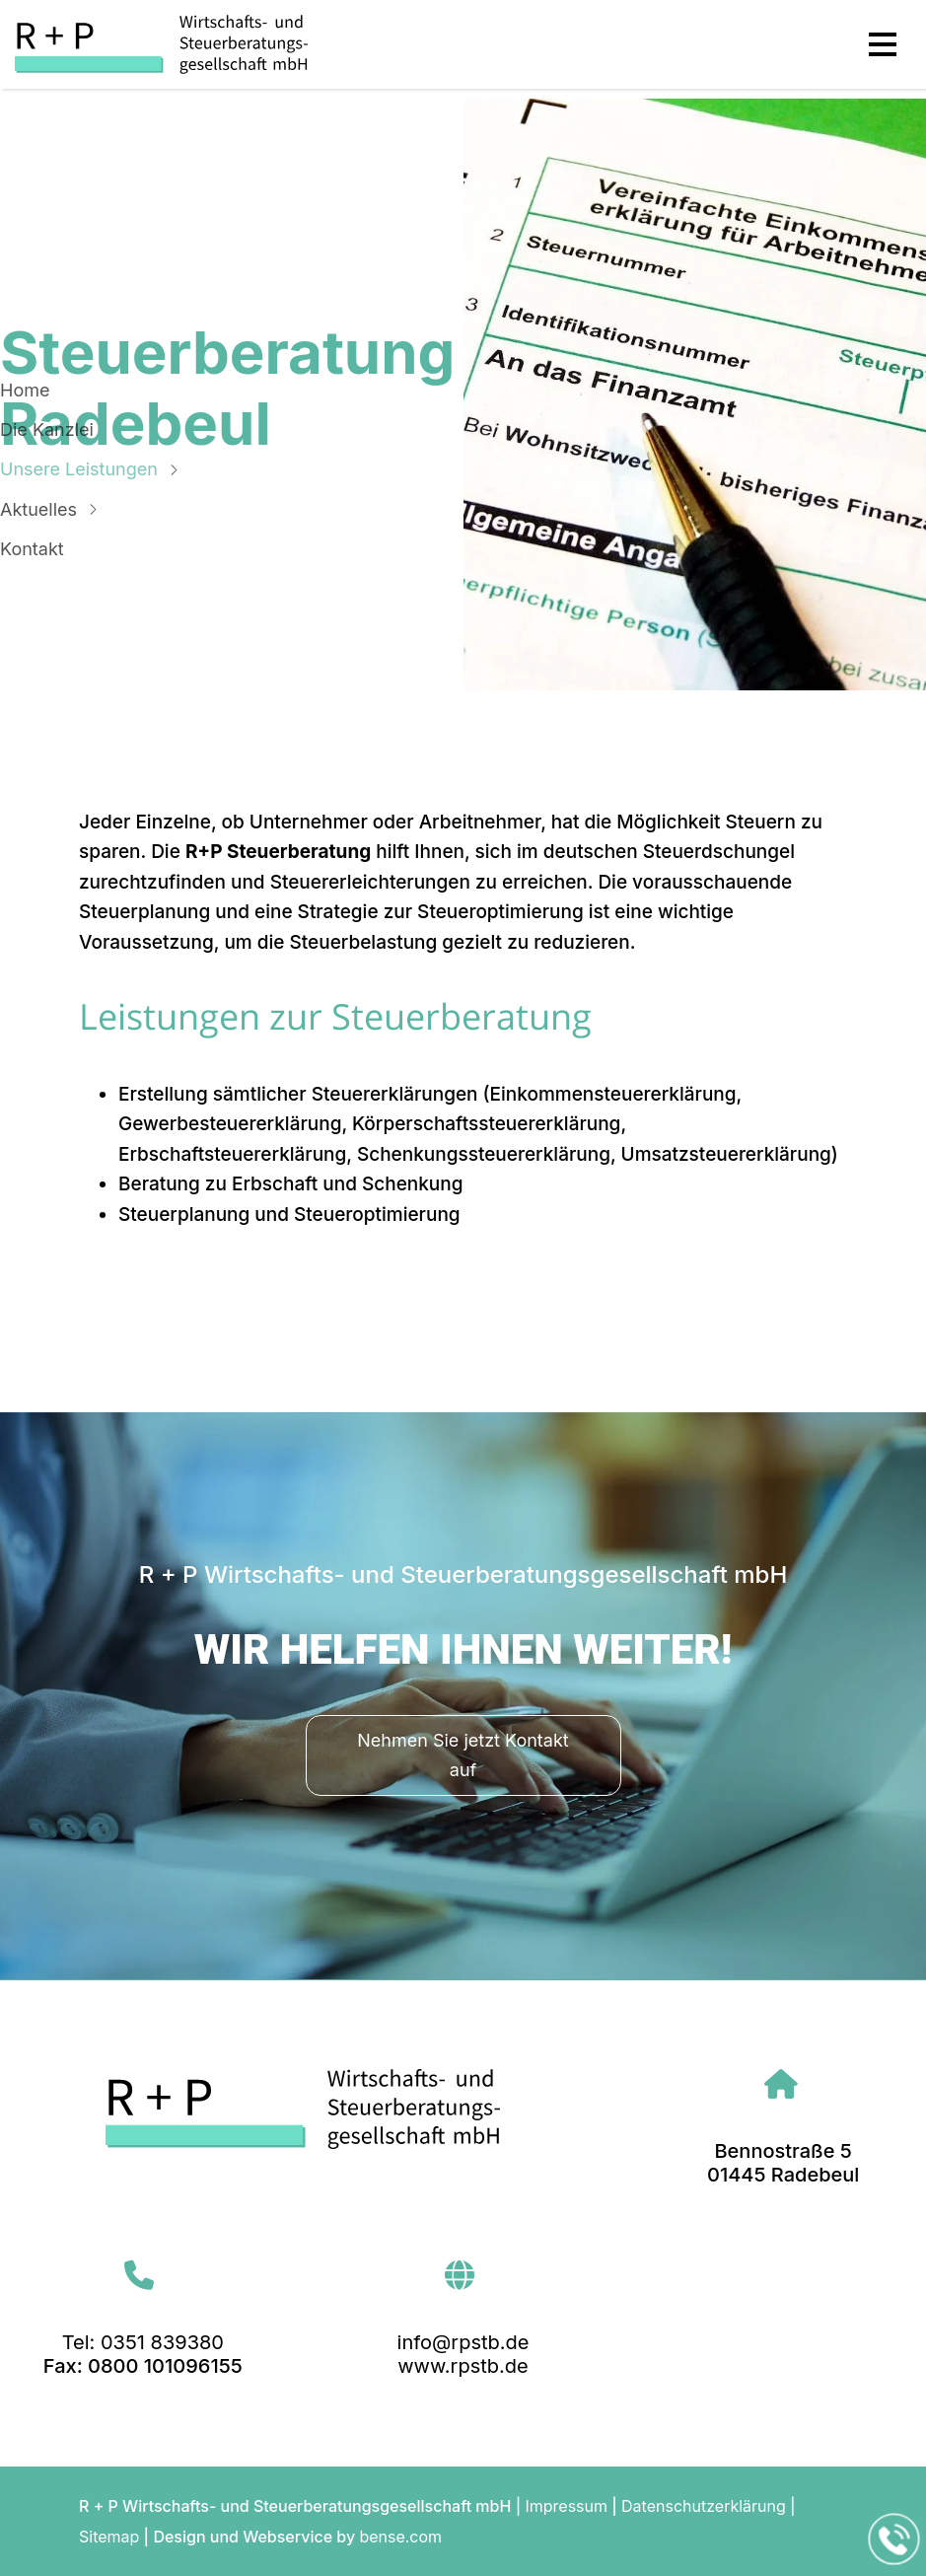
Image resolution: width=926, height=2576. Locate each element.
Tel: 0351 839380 (143, 2342)
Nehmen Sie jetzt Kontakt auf (462, 1755)
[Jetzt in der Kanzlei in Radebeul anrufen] (894, 2539)
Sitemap (109, 2536)
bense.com (400, 2536)
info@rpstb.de (463, 2342)
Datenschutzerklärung (703, 2506)
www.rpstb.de (463, 2366)
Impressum (566, 2506)
